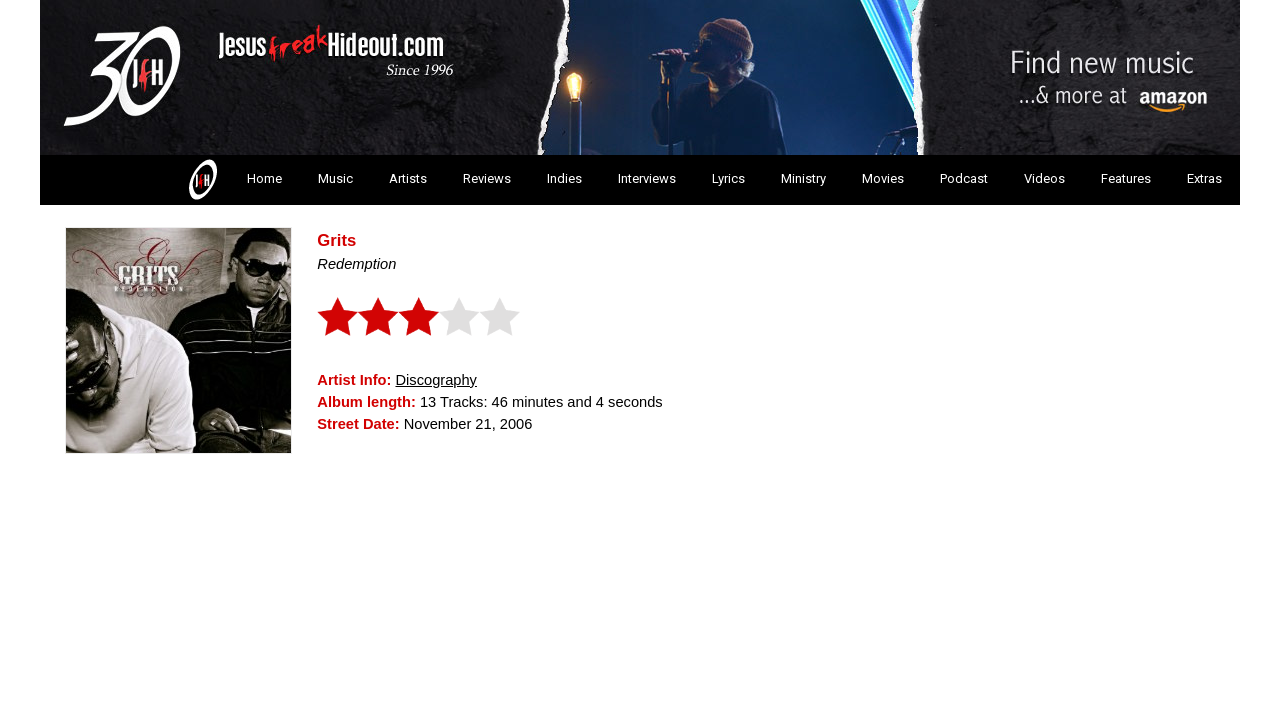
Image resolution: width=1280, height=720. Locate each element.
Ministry (803, 178)
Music (335, 178)
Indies (564, 178)
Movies (883, 178)
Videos (1044, 178)
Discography (435, 380)
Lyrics (728, 178)
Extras (1204, 178)
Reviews (487, 178)
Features (1126, 178)
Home (233, 180)
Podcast (964, 178)
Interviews (647, 178)
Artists (408, 178)
